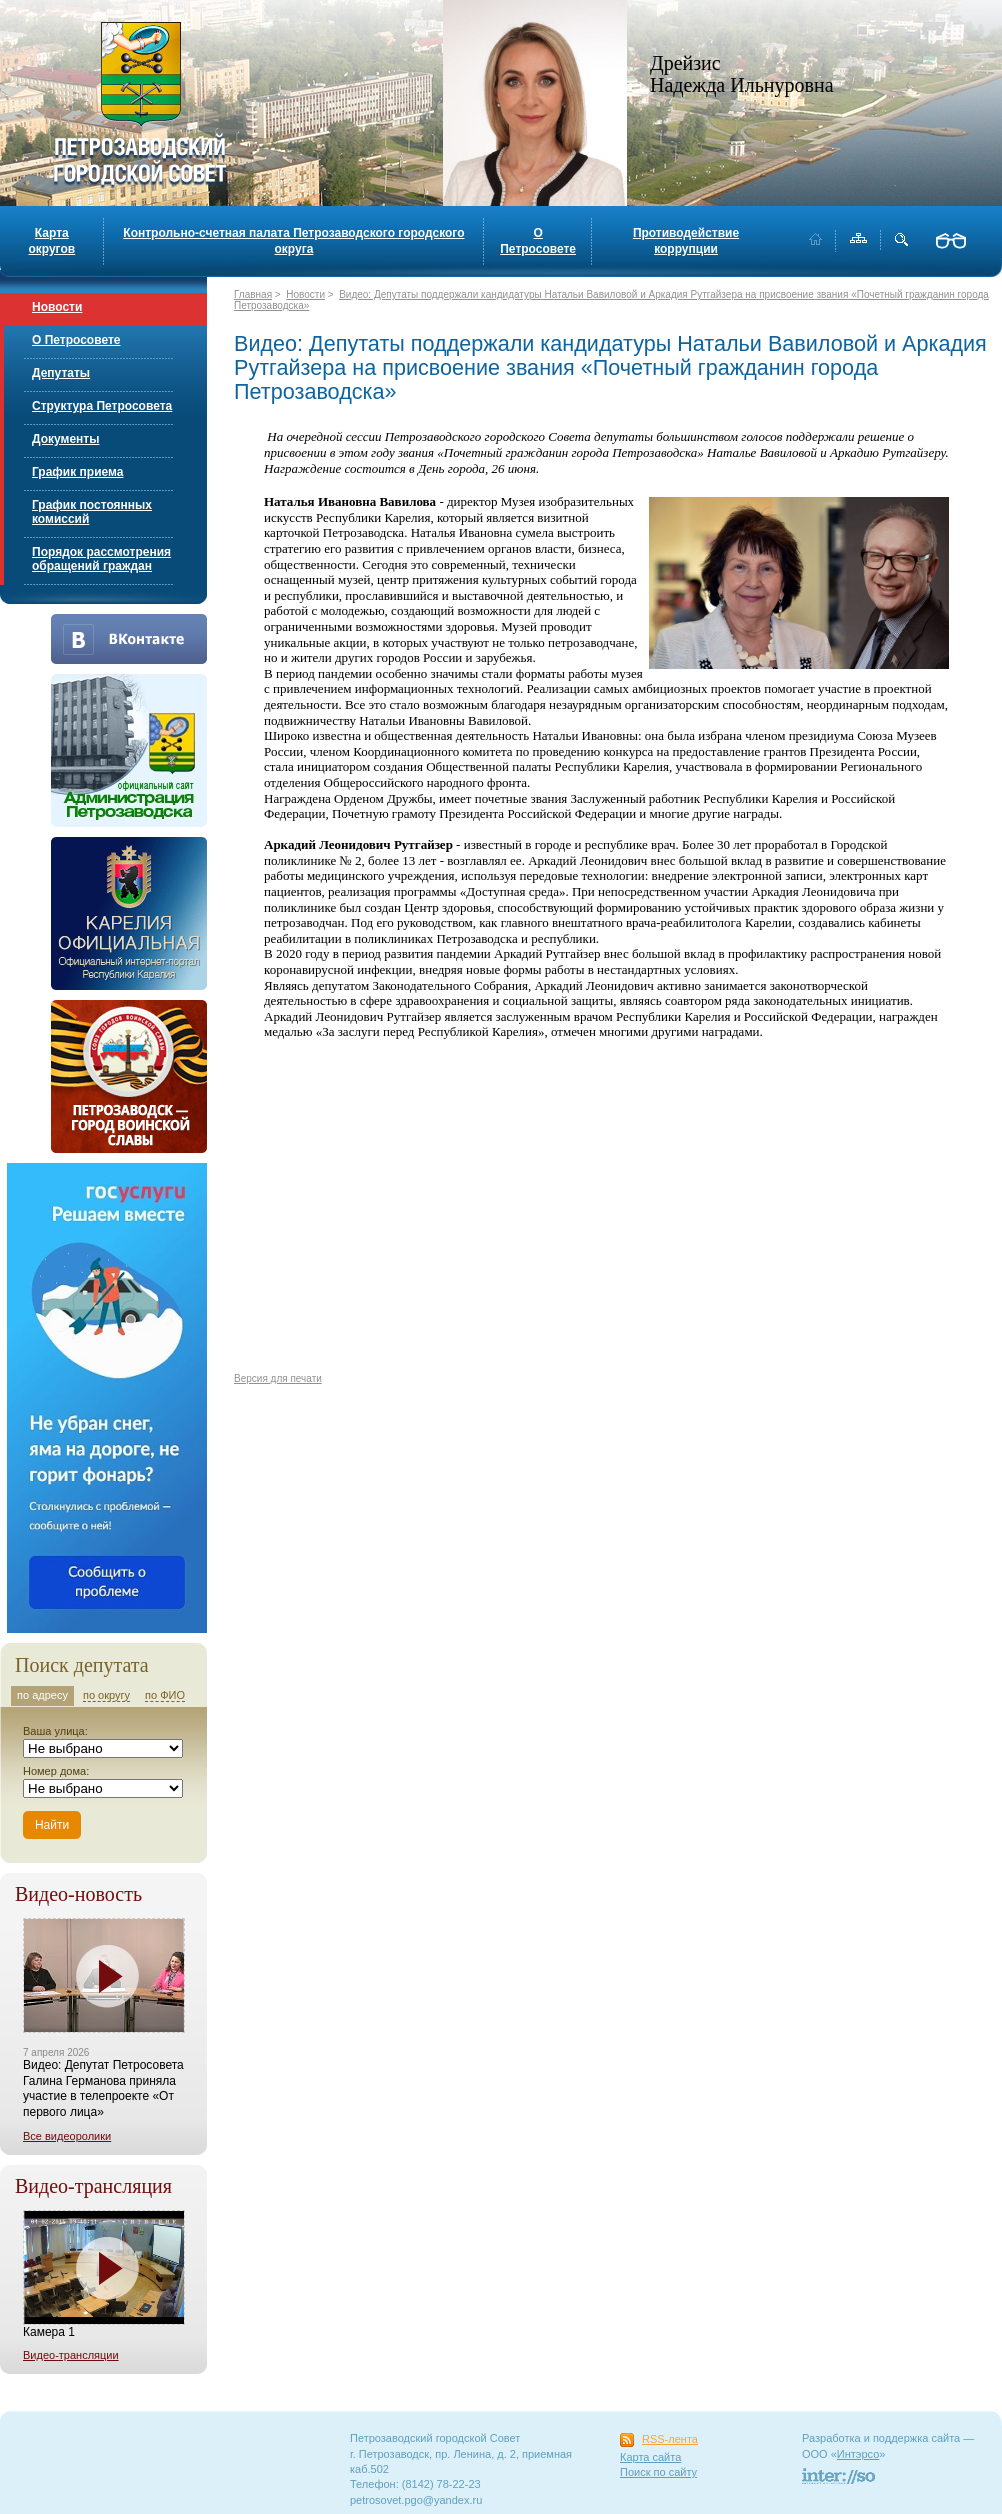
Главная (253, 294)
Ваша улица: (55, 1731)
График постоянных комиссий (92, 512)
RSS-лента (670, 2439)
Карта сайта (650, 2457)
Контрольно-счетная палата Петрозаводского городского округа (293, 241)
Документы (65, 439)
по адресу (42, 1695)
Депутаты (61, 373)
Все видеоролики (67, 2136)
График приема (77, 472)
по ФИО (165, 1695)
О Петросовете (538, 241)
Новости (57, 307)
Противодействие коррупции (686, 241)
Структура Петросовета (102, 406)
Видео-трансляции (71, 2355)
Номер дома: (56, 1771)
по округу (106, 1695)
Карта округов (51, 241)
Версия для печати (278, 1378)
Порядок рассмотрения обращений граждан (101, 559)
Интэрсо (858, 2454)
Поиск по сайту (658, 2472)
